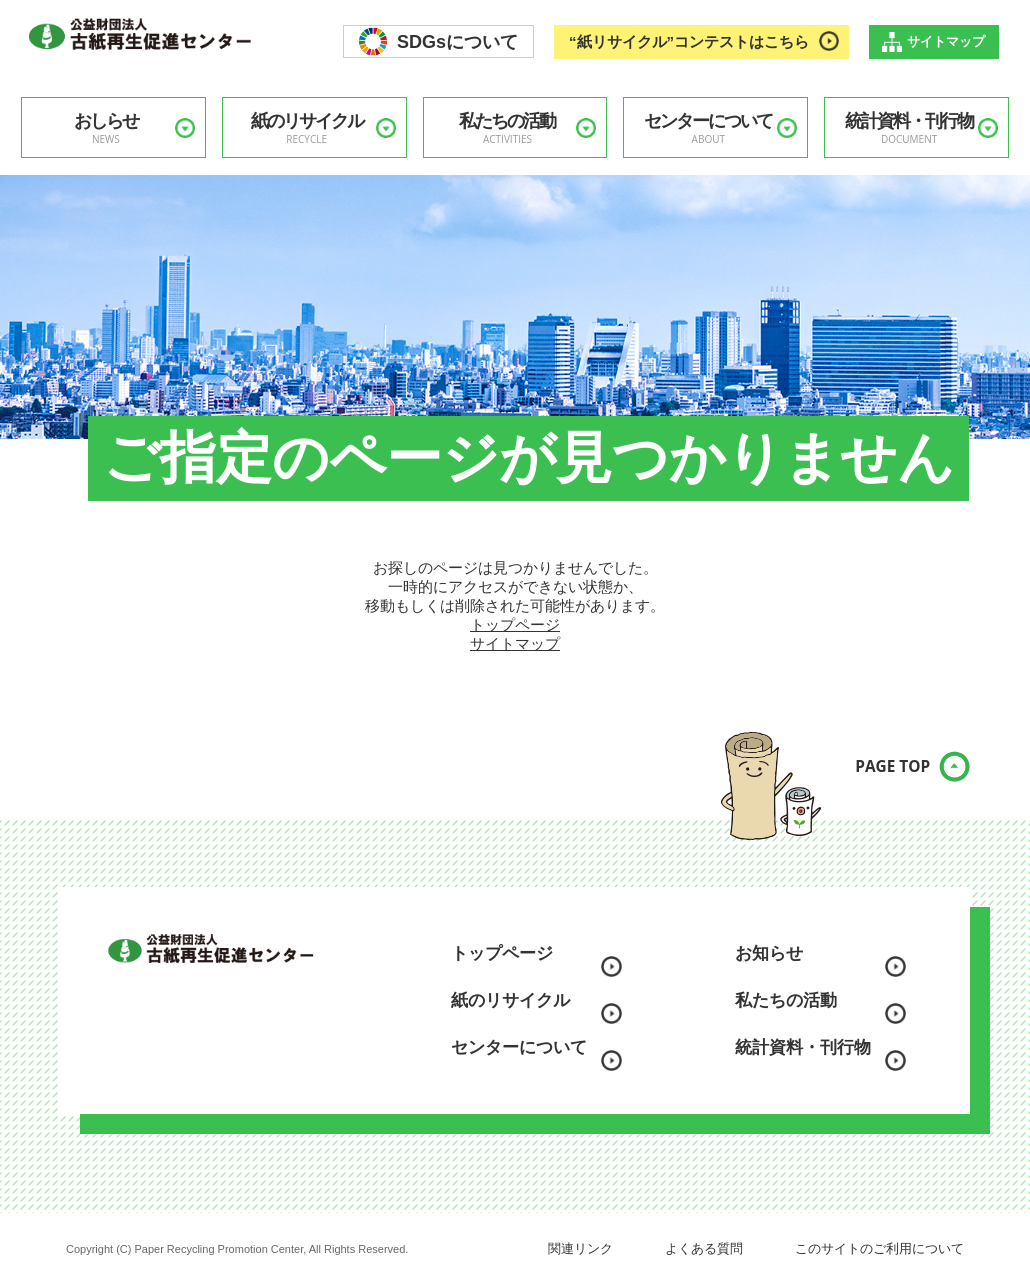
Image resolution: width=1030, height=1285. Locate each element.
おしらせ (106, 128)
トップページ (515, 624)
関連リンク (580, 1248)
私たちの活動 (508, 128)
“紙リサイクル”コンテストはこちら (689, 41)
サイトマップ (946, 41)
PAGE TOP (875, 779)
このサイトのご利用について (879, 1248)
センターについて (708, 128)
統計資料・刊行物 (909, 128)
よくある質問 (704, 1248)
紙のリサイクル (307, 128)
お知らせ (769, 953)
